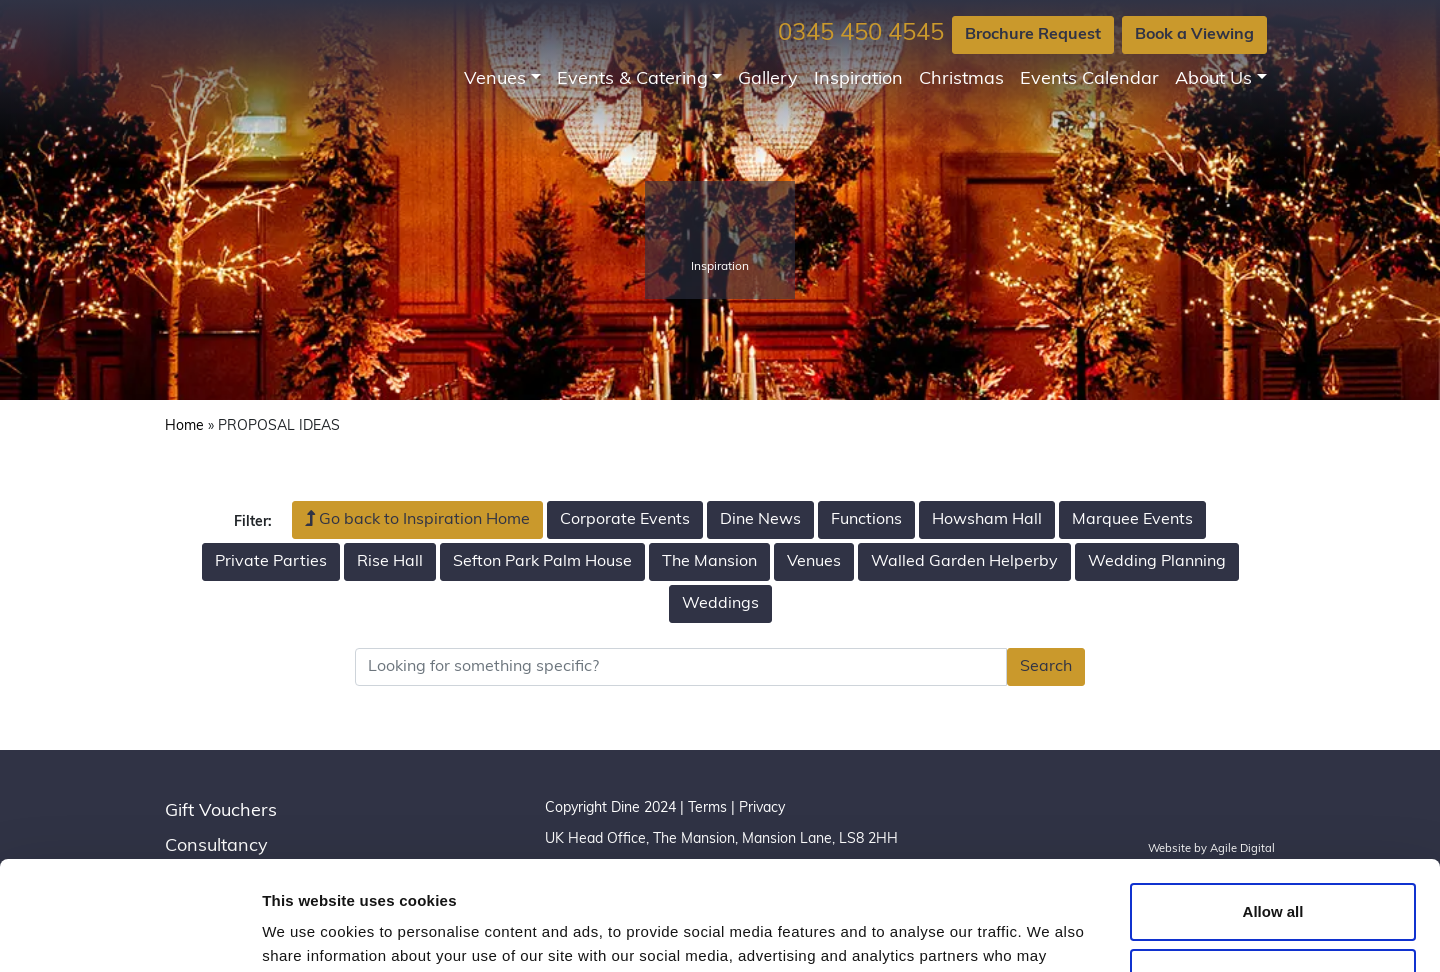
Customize (1274, 874)
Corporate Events (625, 520)
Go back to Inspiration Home (417, 519)
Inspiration (858, 79)
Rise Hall (390, 562)
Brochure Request (1033, 35)
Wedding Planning (1157, 562)
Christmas (961, 79)
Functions (866, 520)
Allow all (1273, 809)
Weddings (720, 604)
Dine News (760, 520)
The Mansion (709, 562)
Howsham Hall (987, 520)
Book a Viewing (1194, 35)
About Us (1213, 79)
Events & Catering (632, 79)
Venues (495, 79)
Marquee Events (1132, 520)
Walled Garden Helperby (964, 562)
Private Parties (271, 562)
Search (1046, 667)
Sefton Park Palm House (542, 562)
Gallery (768, 79)
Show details (308, 932)
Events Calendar (1089, 79)
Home (184, 426)
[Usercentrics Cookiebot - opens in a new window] (129, 933)
